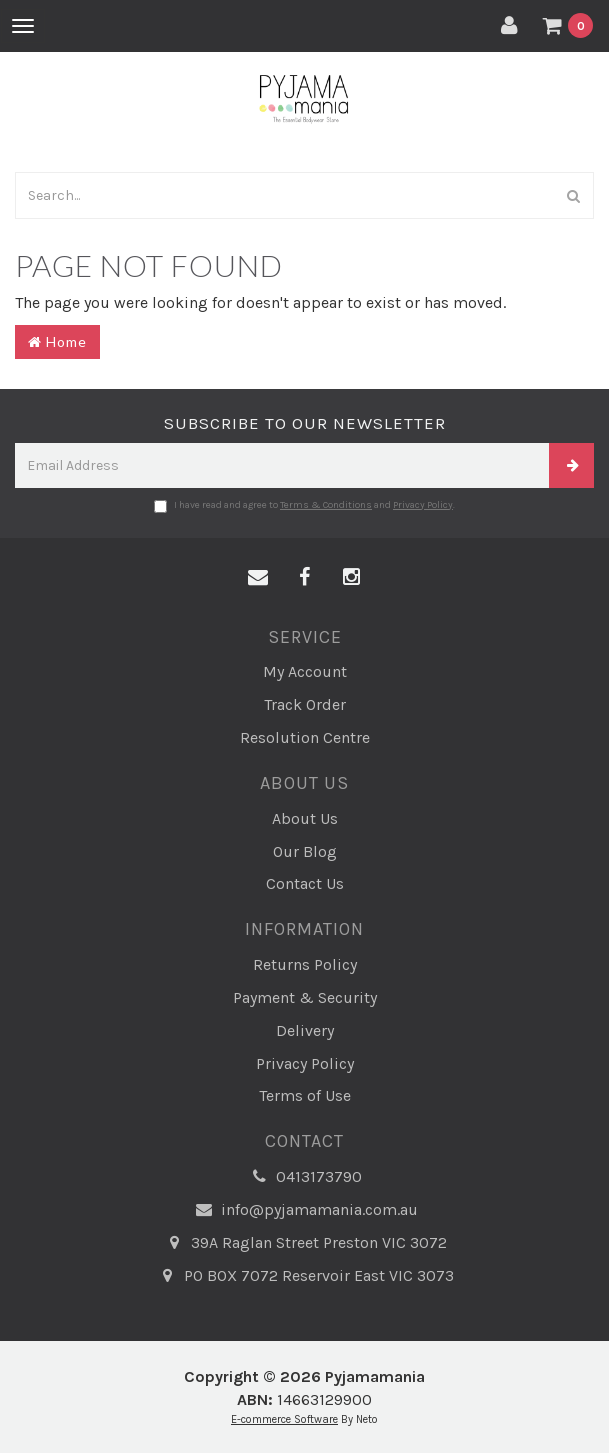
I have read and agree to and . (304, 506)
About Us (305, 818)
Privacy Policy (423, 505)
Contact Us (305, 883)
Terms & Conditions (326, 505)
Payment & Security (305, 997)
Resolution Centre (305, 737)
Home (57, 341)
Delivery (305, 1030)
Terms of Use (305, 1095)
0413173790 (304, 1177)
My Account (305, 671)
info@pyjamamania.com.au (305, 1210)
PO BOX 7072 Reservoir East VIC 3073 (304, 1276)
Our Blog (305, 851)
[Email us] (258, 578)
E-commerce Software (284, 1419)
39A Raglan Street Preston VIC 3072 (304, 1243)
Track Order (305, 704)
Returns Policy (305, 964)
